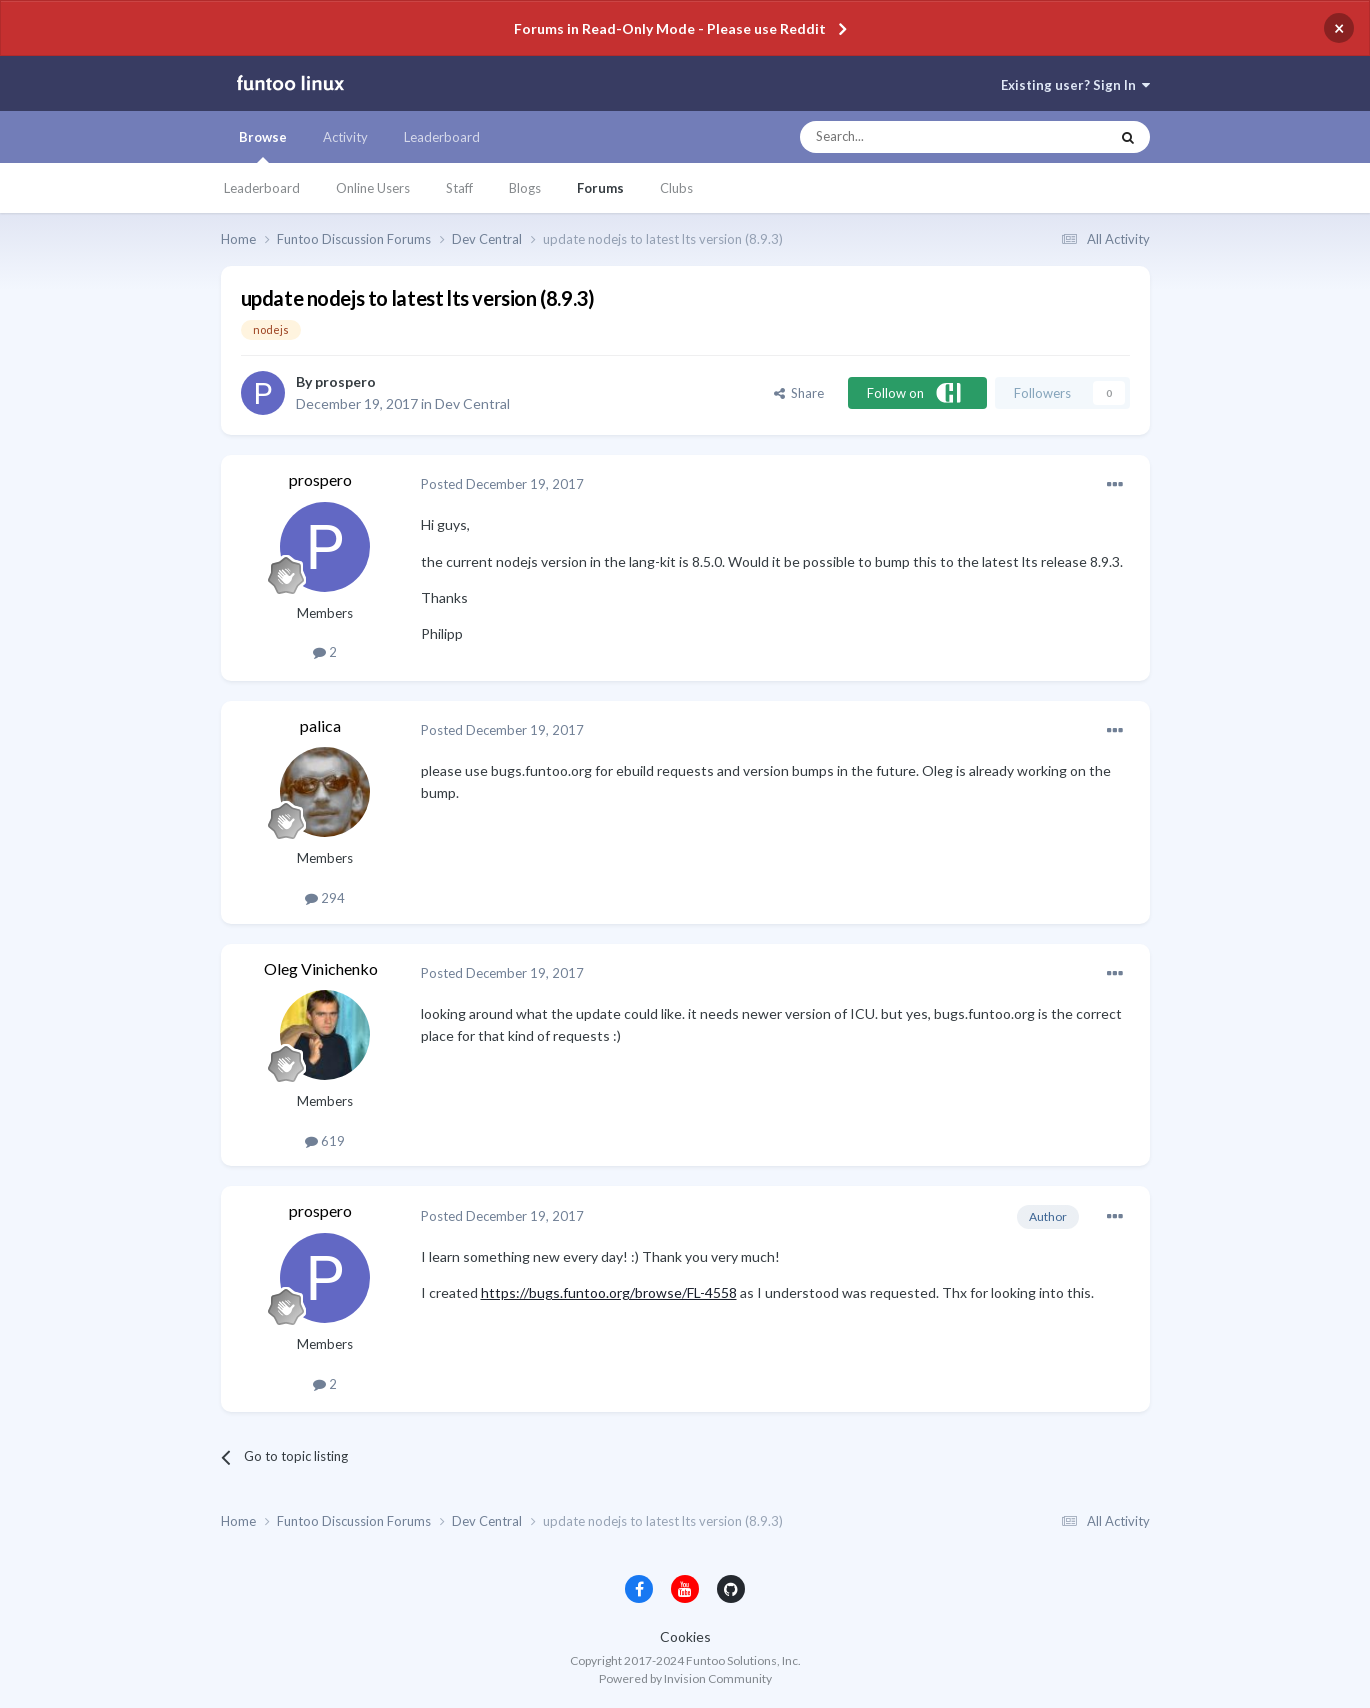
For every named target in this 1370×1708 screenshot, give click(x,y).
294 (325, 898)
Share (799, 393)
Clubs (676, 188)
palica (320, 725)
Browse (263, 146)
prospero (345, 381)
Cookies (685, 1636)
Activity (345, 137)
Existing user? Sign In (1075, 85)
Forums (600, 188)
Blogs (525, 188)
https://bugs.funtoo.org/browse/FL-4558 (609, 1292)
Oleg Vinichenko (321, 968)
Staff (459, 188)
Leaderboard (262, 188)
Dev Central (472, 403)
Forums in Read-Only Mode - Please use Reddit (670, 28)
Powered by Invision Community (685, 1678)
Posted (502, 484)
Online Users (373, 188)
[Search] (914, 137)
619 (325, 1141)
